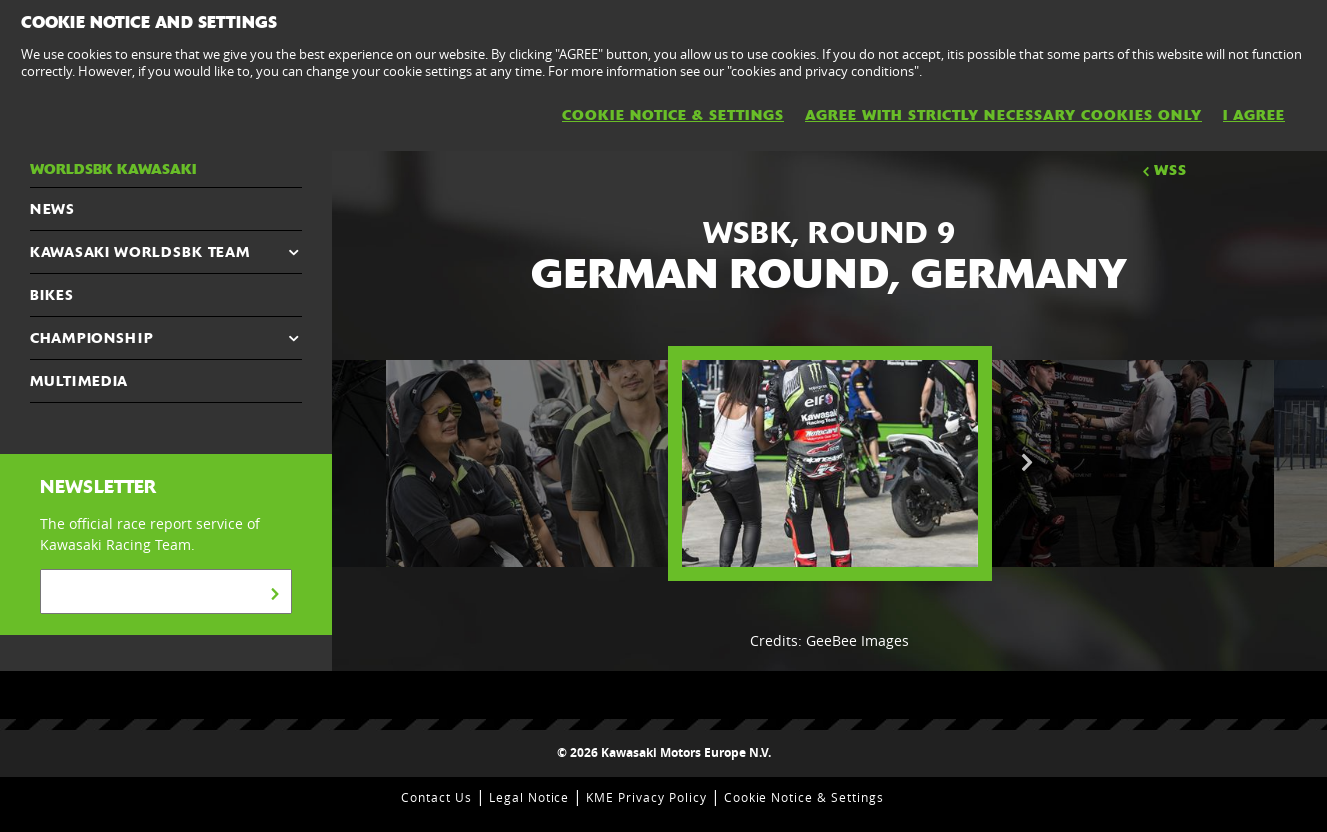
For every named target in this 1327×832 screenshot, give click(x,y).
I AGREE (1254, 115)
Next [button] (1027, 463)
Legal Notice (529, 797)
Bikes (52, 295)
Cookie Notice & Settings (804, 797)
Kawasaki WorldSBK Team (139, 252)
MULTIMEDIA (79, 381)
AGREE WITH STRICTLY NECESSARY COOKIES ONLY (1003, 115)
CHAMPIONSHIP (91, 338)
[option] (830, 463)
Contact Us (436, 797)
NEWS (52, 209)
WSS (1163, 170)
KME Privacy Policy (646, 797)
